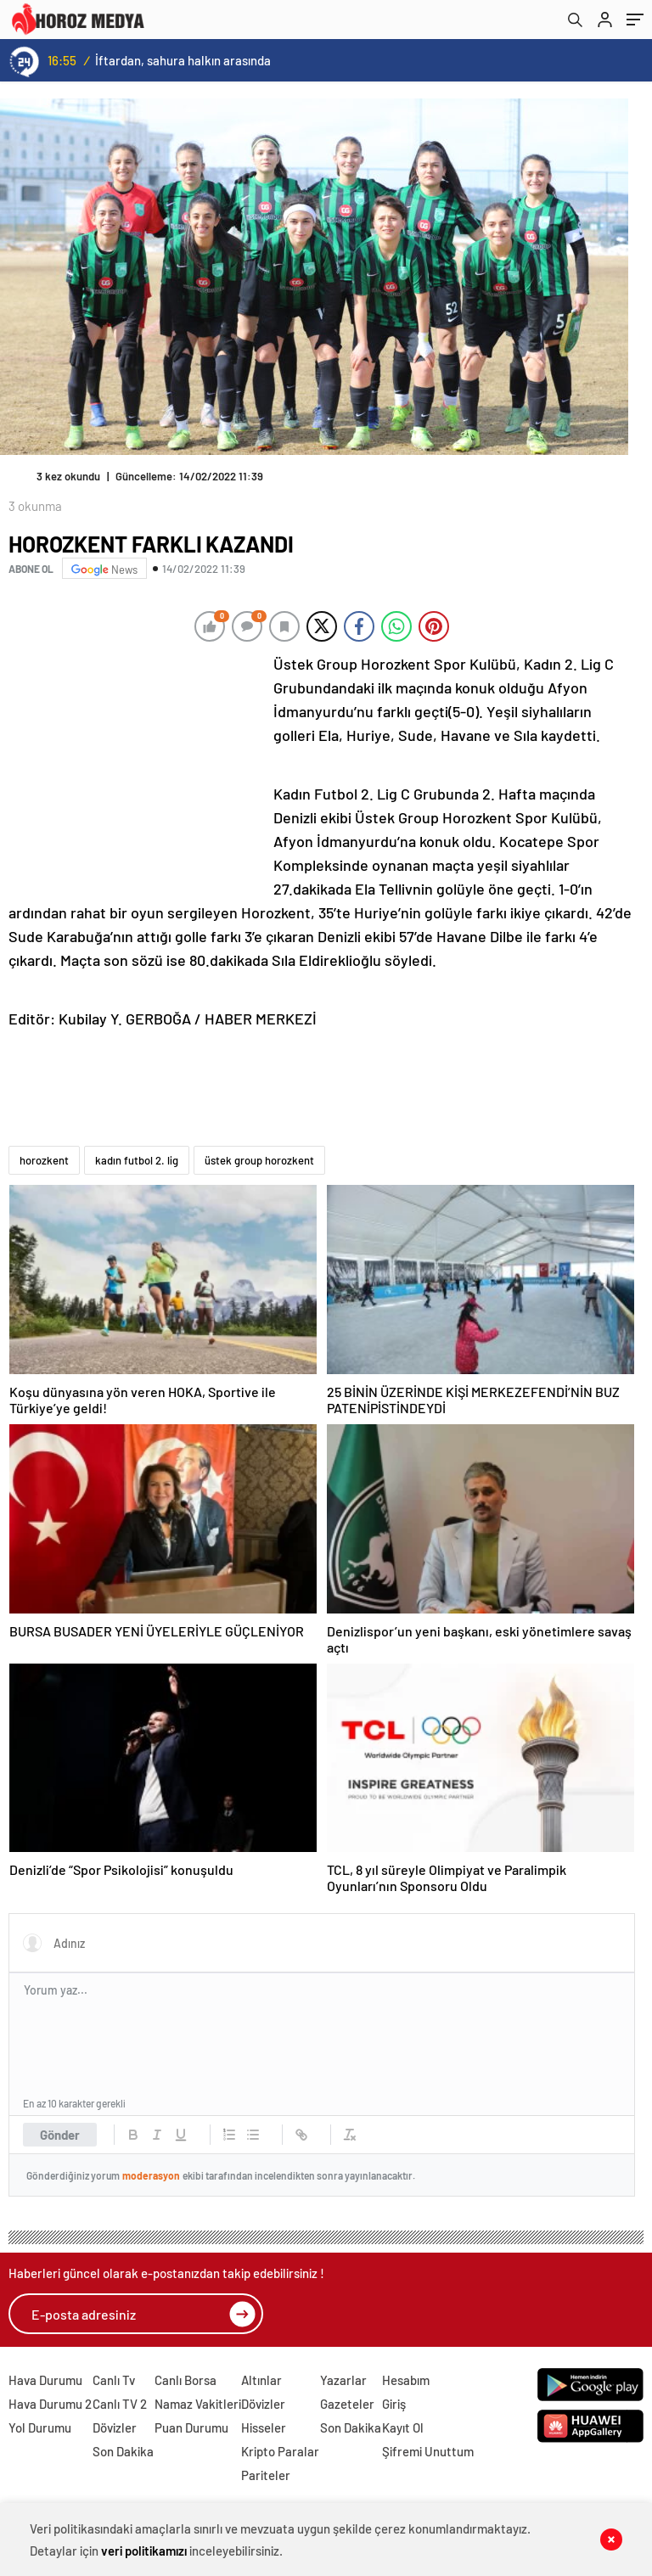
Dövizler (115, 2427)
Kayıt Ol (403, 2427)
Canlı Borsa (185, 2380)
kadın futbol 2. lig (136, 1160)
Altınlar (261, 2380)
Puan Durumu (191, 2427)
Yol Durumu (39, 2427)
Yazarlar (343, 2380)
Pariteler (265, 2475)
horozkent (44, 1160)
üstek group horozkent (259, 1160)
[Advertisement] (135, 765)
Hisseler (263, 2427)
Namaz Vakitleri (198, 2403)
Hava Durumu (45, 2380)
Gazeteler (347, 2403)
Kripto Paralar (280, 2451)
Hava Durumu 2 (50, 2403)
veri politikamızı (144, 2550)
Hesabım (406, 2380)
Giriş (394, 2403)
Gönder (60, 2134)
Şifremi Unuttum (428, 2451)
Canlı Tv (114, 2380)
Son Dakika (123, 2451)
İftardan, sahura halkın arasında (183, 60)
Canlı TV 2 (120, 2403)
